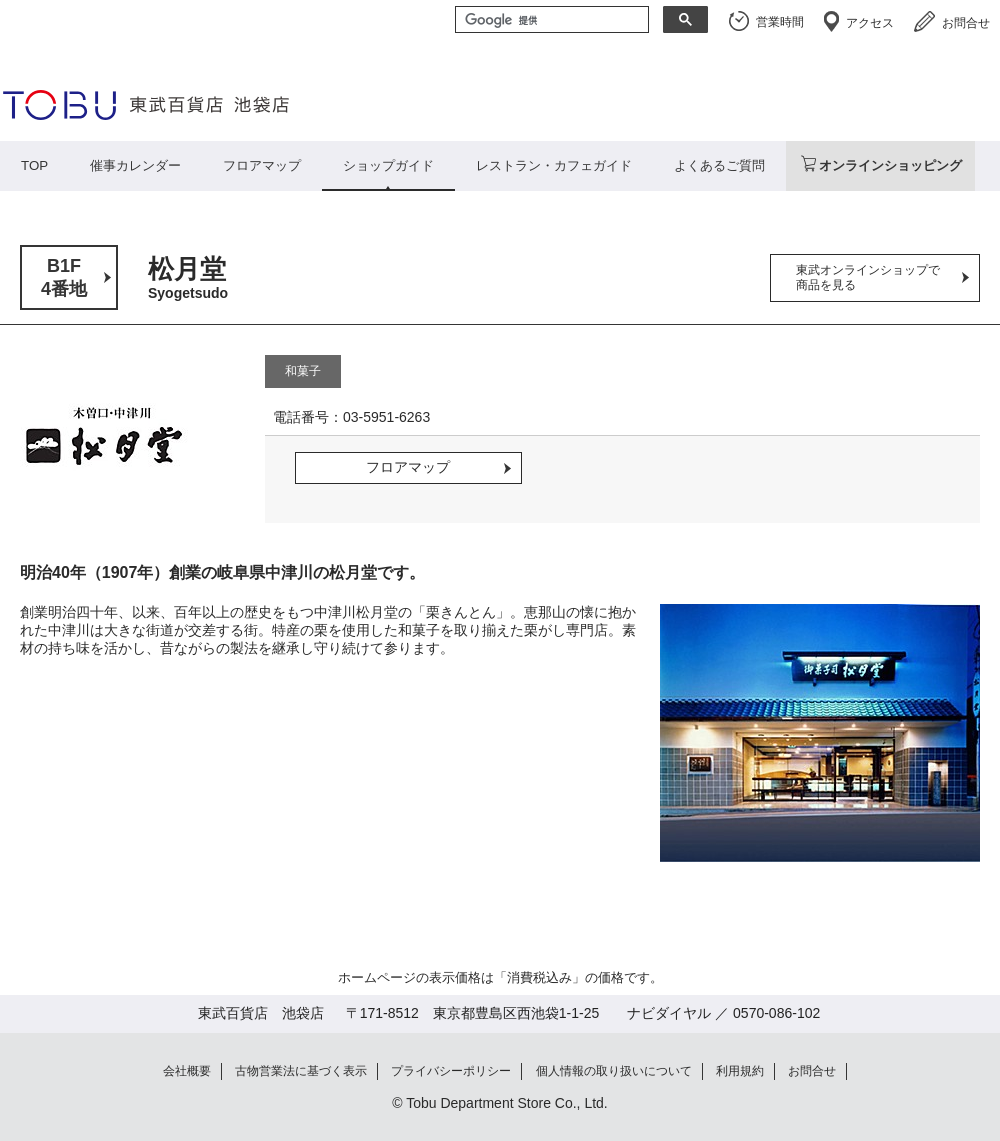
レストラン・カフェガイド (554, 165)
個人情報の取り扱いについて (614, 1071)
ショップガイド (388, 165)
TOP (34, 165)
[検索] (550, 21)
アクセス (870, 23)
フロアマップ (262, 165)
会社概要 (187, 1071)
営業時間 (780, 22)
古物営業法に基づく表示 (301, 1071)
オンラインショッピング (890, 165)
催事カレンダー (135, 165)
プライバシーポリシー (451, 1071)
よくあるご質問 (719, 165)
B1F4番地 (64, 277)
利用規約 (740, 1071)
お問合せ (966, 23)
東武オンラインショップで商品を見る (868, 277)
